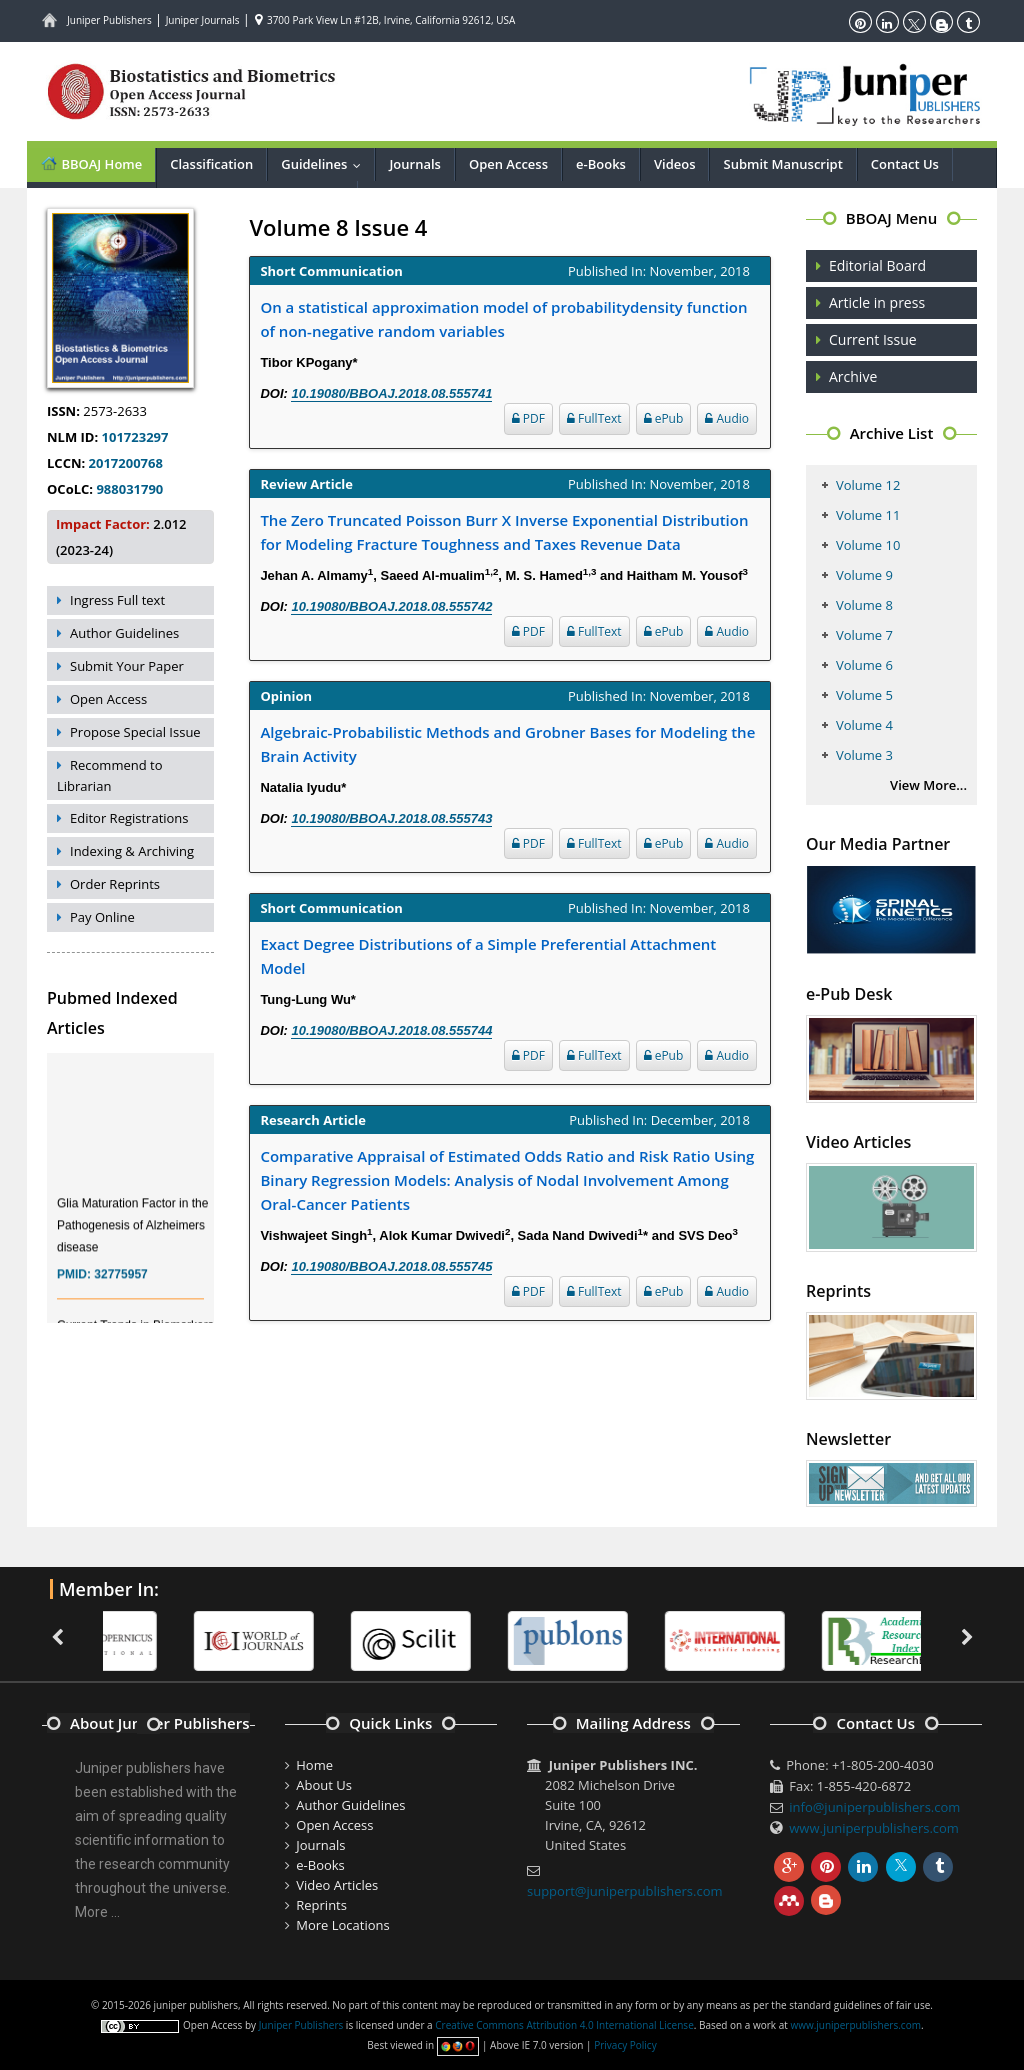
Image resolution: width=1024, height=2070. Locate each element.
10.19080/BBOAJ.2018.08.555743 (391, 818)
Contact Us (905, 164)
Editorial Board (877, 265)
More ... (97, 1912)
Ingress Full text (117, 600)
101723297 (133, 437)
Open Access (508, 164)
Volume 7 (864, 635)
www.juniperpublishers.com (874, 1828)
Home (314, 1765)
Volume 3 (864, 755)
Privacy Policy (625, 2045)
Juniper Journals (203, 20)
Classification (211, 164)
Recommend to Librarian (110, 775)
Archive (853, 376)
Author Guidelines (124, 633)
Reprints (321, 1905)
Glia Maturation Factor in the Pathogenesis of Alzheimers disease (132, 1234)
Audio (727, 418)
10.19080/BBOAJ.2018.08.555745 (391, 1266)
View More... (928, 785)
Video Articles (337, 1885)
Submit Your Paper (127, 666)
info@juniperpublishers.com (874, 1807)
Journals (414, 164)
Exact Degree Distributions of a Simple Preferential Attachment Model (488, 956)
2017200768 (124, 463)
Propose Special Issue (135, 732)
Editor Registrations (129, 818)
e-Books (601, 164)
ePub (664, 418)
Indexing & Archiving (132, 851)
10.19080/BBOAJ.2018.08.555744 (391, 1030)
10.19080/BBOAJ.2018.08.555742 (391, 606)
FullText (594, 418)
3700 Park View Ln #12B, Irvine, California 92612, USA (385, 20)
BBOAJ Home (91, 163)
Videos (675, 164)
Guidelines (325, 164)
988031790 (128, 489)
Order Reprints (115, 884)
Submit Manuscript (782, 164)
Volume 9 (864, 575)
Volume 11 (868, 515)
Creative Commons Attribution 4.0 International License (564, 2025)
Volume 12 (868, 485)
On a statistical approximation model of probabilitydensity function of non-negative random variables (503, 319)
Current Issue (873, 339)
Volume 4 (864, 725)
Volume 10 (868, 545)
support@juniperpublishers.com (625, 1891)
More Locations (342, 1925)
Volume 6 (864, 665)
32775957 (120, 1283)
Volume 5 (864, 695)
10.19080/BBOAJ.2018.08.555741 (391, 393)
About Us (324, 1785)
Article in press (877, 302)
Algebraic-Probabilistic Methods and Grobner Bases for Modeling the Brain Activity (507, 744)
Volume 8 (864, 605)
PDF (528, 418)
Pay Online (102, 917)
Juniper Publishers (109, 20)
